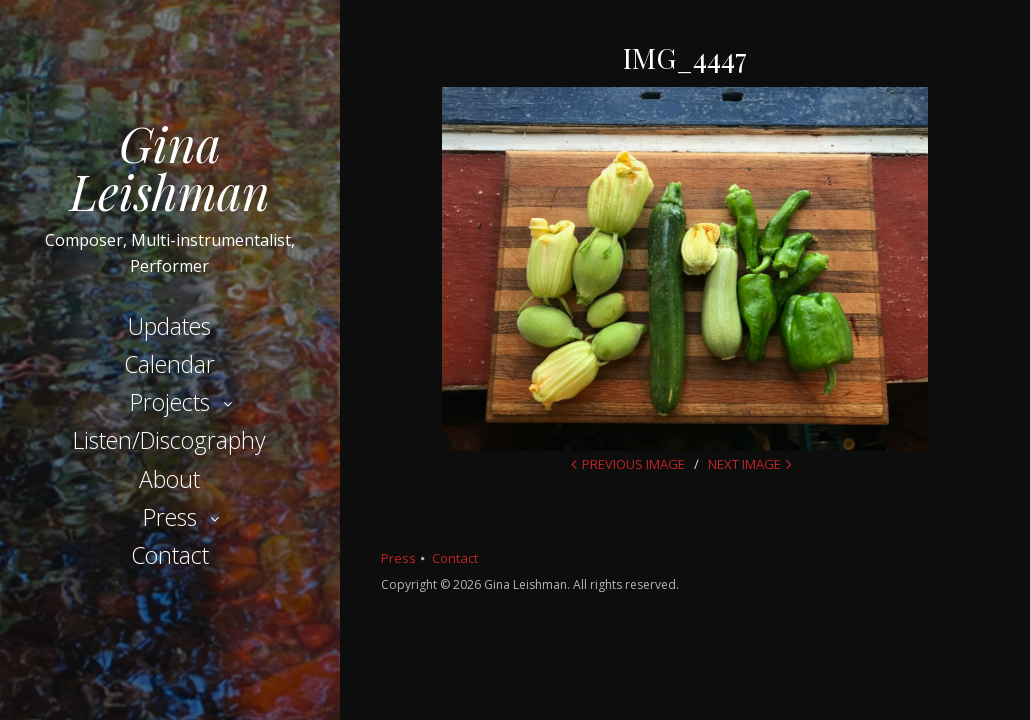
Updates (169, 326)
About (169, 479)
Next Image (744, 464)
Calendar (169, 364)
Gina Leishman (170, 167)
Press (170, 517)
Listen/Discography (169, 440)
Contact (170, 555)
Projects (170, 402)
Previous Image (633, 464)
